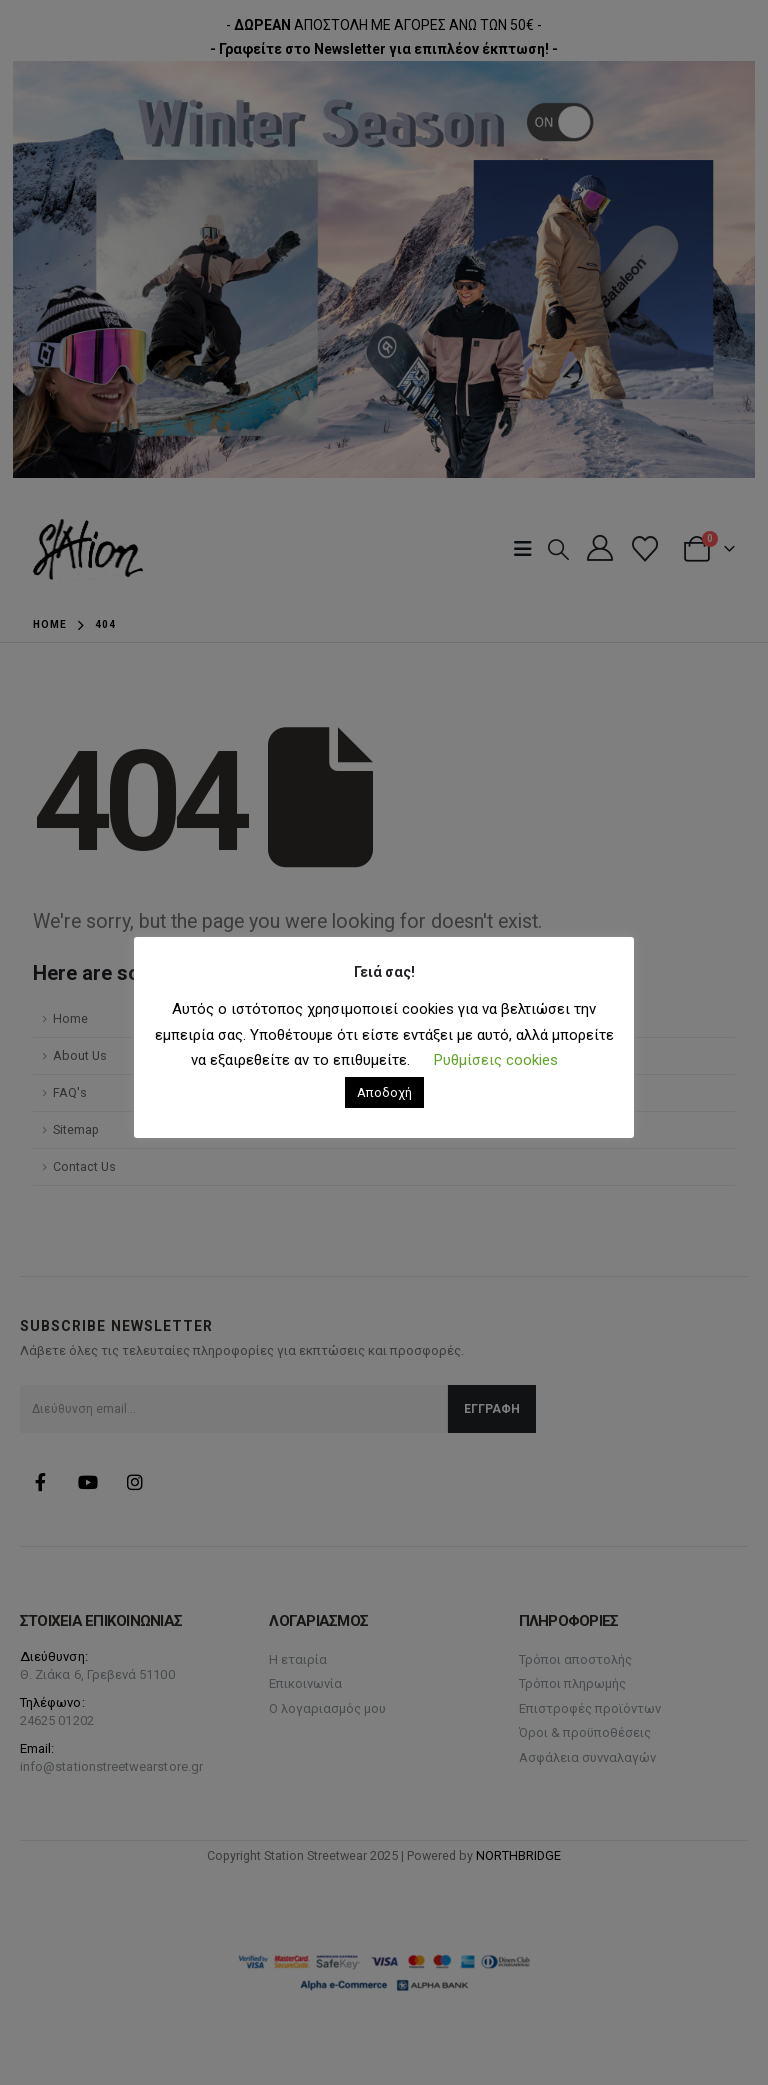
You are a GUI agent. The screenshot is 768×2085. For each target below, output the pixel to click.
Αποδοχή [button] (384, 1092)
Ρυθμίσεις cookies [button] (496, 1060)
